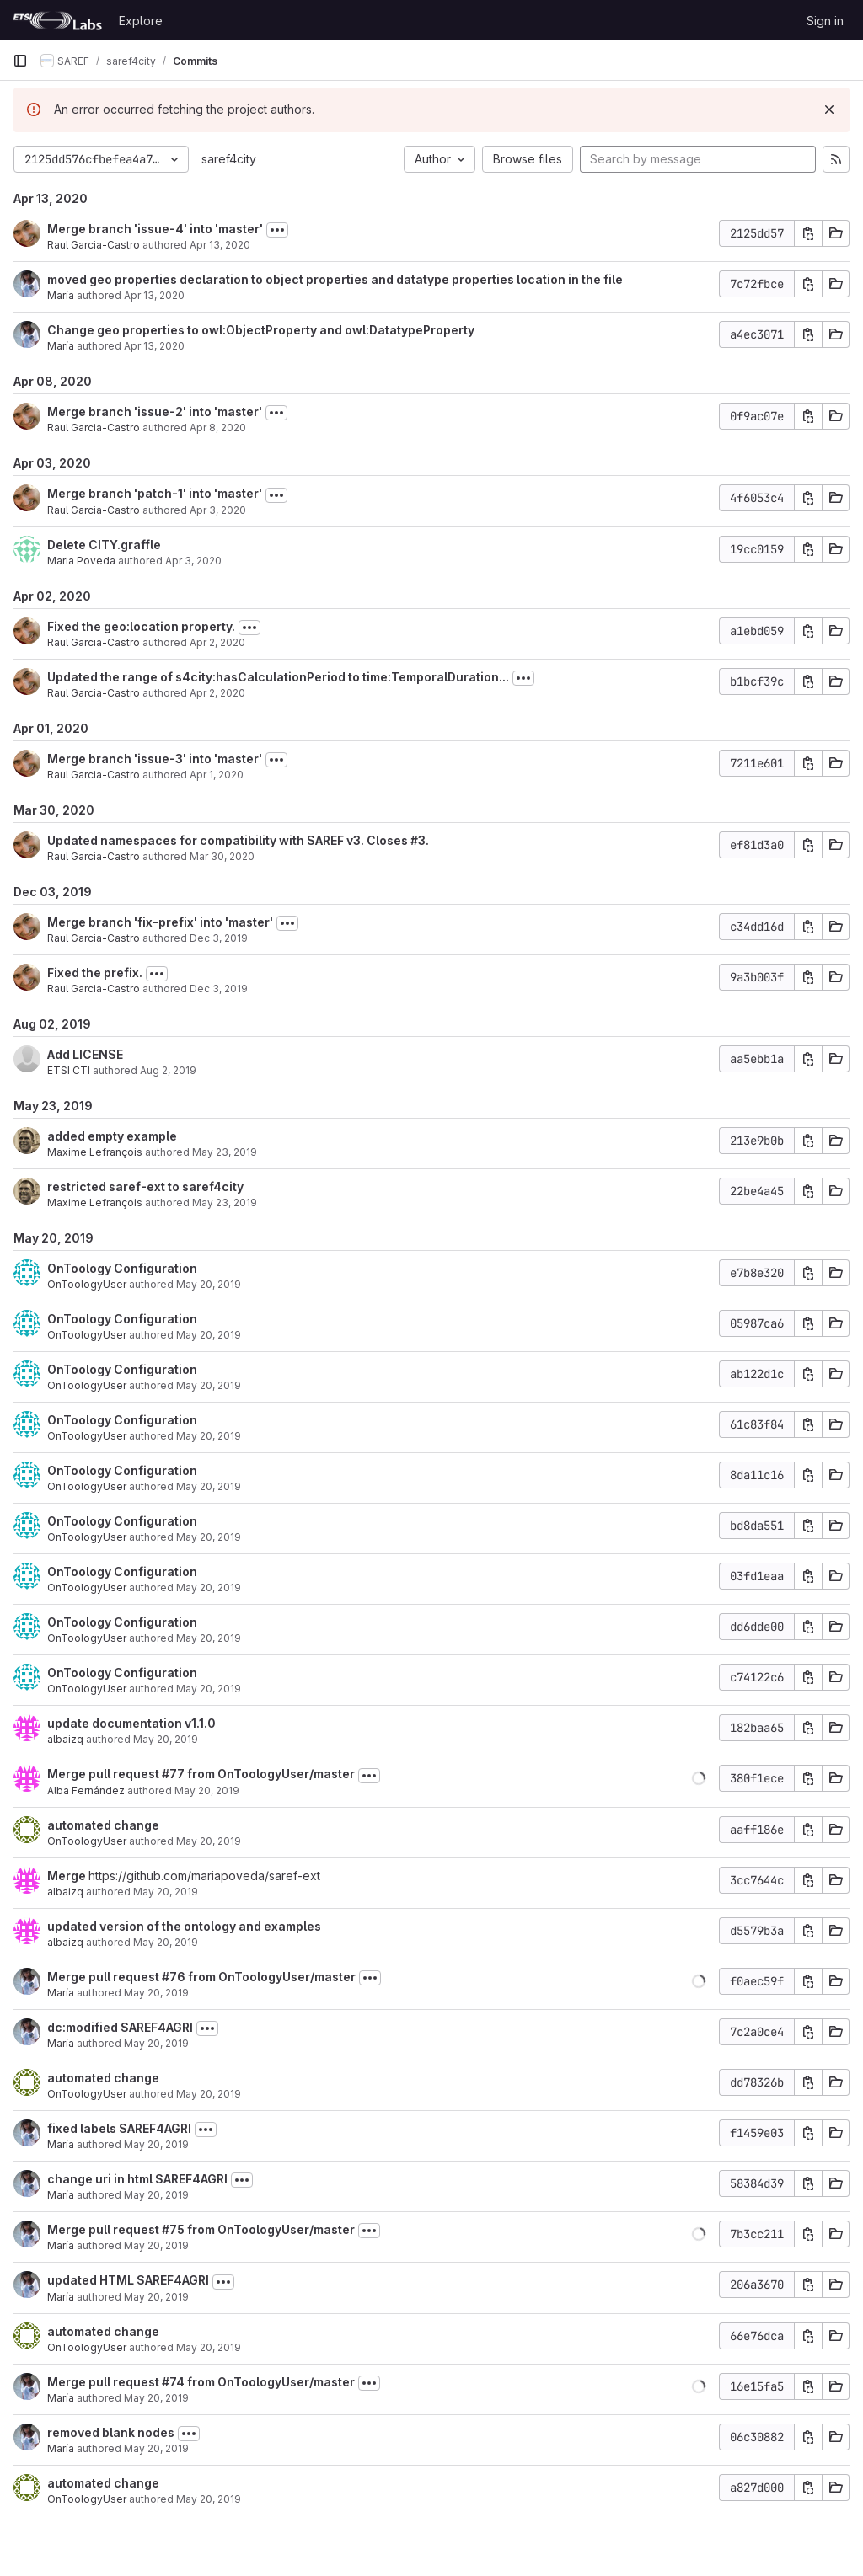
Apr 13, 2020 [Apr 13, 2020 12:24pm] (154, 345)
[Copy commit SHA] (808, 233)
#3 (418, 840)
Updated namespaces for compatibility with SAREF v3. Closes (228, 840)
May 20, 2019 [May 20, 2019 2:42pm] (208, 1841)
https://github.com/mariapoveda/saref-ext (204, 1875)
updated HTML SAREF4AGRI (128, 2280)
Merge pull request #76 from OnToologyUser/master (201, 1976)
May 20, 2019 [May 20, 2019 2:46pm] (206, 1790)
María (60, 295)
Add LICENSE (85, 1054)
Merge (67, 1875)
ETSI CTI (68, 1070)
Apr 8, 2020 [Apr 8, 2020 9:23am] (218, 427)
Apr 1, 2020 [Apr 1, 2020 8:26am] (217, 774)
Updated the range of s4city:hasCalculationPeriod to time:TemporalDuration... (278, 677)
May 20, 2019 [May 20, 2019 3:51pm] (208, 1284)
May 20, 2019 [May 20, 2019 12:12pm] (156, 2195)
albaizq (65, 1739)
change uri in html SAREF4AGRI (137, 2179)
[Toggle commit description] (277, 230)
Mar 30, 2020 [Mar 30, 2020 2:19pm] (222, 856)
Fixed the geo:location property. (141, 626)
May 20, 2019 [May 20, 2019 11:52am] (156, 2398)
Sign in (825, 20)
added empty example (112, 1136)
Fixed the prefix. (94, 972)
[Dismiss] (829, 109)
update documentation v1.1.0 (131, 1723)
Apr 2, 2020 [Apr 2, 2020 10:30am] (217, 693)
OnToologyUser (86, 1284)
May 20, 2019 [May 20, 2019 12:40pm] (156, 1992)
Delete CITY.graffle (104, 544)
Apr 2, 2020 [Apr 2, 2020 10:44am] (217, 642)
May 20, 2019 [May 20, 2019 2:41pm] (165, 1891)
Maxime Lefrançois (94, 1152)
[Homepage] (57, 20)
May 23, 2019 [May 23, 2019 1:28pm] (224, 1152)
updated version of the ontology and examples (184, 1926)
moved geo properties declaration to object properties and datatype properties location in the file (335, 279)
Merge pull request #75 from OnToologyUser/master (201, 2229)
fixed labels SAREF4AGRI (119, 2128)
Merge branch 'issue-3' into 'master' (154, 758)
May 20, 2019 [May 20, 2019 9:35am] (208, 2499)
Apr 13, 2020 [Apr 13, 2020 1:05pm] (154, 295)
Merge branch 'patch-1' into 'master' (154, 493)
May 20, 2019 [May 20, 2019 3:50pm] (208, 1385)
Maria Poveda (81, 560)
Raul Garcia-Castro (93, 244)
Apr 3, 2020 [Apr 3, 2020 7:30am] (193, 560)
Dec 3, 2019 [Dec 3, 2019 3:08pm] (219, 938)
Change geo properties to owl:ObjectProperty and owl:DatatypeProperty (260, 330)
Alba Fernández (86, 1790)
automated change (103, 1825)
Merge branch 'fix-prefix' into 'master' (160, 922)
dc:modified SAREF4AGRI (120, 2027)
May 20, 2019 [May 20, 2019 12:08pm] (156, 2245)
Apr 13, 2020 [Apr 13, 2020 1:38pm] (220, 244)
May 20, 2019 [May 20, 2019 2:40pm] (165, 1942)
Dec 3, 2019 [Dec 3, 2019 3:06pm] (219, 988)
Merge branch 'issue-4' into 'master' (155, 229)
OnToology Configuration (122, 1268)
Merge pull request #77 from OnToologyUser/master (201, 1773)
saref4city (228, 159)
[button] (698, 1778)
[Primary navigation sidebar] (20, 60)
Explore (141, 20)
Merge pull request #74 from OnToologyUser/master (201, 2382)
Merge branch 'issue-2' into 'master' (154, 411)
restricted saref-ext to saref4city (145, 1186)
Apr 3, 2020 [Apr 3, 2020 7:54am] (218, 510)
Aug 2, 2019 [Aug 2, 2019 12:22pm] (168, 1070)
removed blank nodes (110, 2432)
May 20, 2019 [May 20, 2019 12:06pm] (208, 2347)
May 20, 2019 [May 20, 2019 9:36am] (156, 2448)
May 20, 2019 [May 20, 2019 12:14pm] (156, 2144)
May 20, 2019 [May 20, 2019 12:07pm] (156, 2296)
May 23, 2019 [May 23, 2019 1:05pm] (224, 1202)
